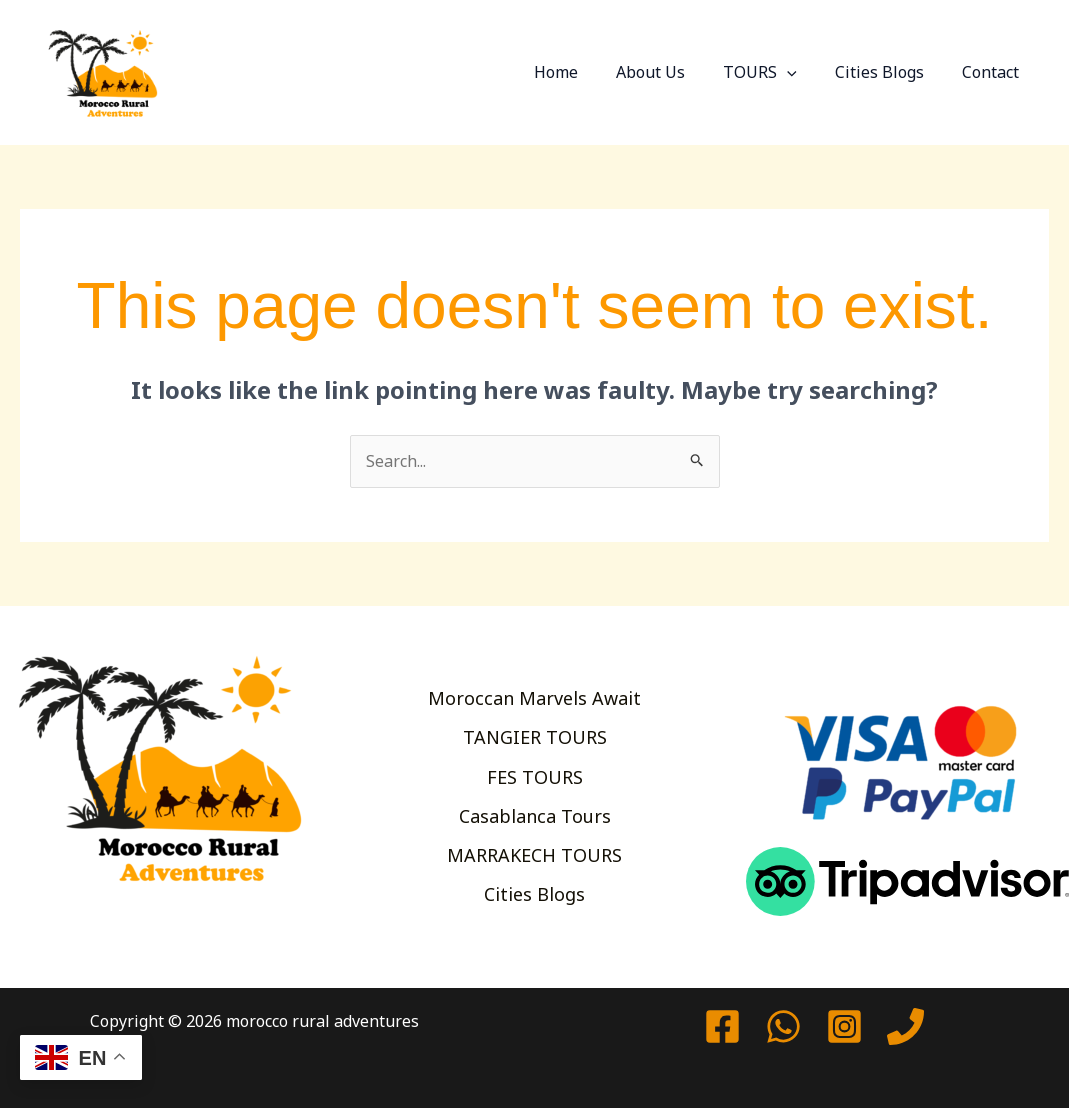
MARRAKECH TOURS (534, 855)
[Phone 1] (905, 1026)
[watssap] (783, 1026)
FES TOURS (535, 777)
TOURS (775, 72)
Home (583, 72)
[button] (802, 72)
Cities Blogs (888, 72)
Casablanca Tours (535, 816)
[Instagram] (844, 1026)
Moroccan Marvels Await (534, 698)
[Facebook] (722, 1026)
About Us (671, 72)
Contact (993, 72)
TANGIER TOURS (535, 737)
